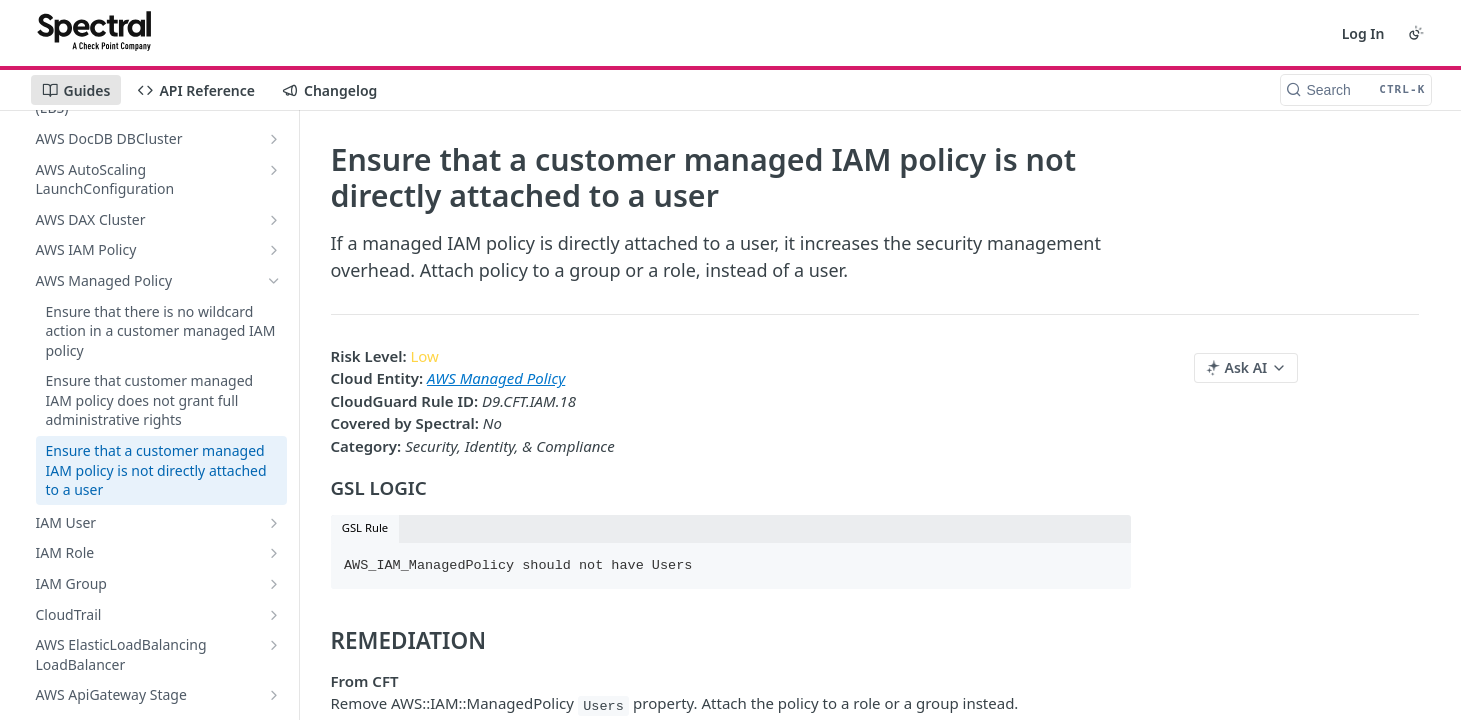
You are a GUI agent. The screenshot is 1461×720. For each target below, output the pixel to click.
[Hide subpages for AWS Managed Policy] (274, 281)
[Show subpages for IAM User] (274, 523)
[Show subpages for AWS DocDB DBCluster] (274, 139)
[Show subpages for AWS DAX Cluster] (274, 220)
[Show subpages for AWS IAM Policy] (274, 250)
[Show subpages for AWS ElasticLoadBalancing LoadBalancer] (274, 645)
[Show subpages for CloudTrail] (274, 615)
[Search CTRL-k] (1356, 90)
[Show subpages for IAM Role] (274, 553)
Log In (1363, 33)
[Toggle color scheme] (1416, 33)
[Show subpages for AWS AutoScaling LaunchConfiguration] (274, 170)
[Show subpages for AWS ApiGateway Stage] (274, 695)
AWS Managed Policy (496, 378)
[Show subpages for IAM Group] (274, 584)
